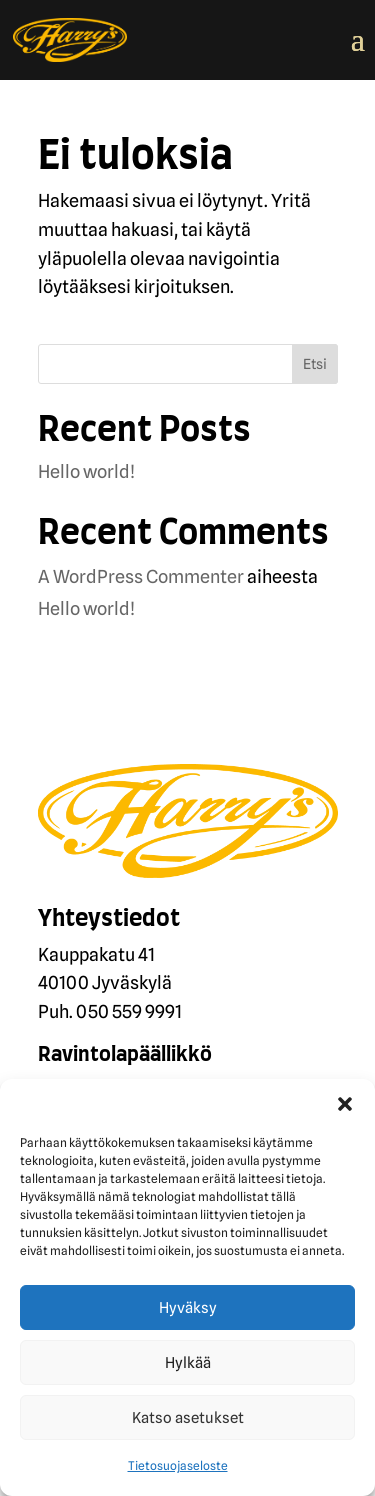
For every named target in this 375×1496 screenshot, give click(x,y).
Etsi (315, 364)
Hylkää (188, 1363)
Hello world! (86, 471)
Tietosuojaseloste (178, 1465)
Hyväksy (188, 1308)
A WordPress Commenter (141, 576)
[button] (345, 1104)
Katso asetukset (188, 1418)
